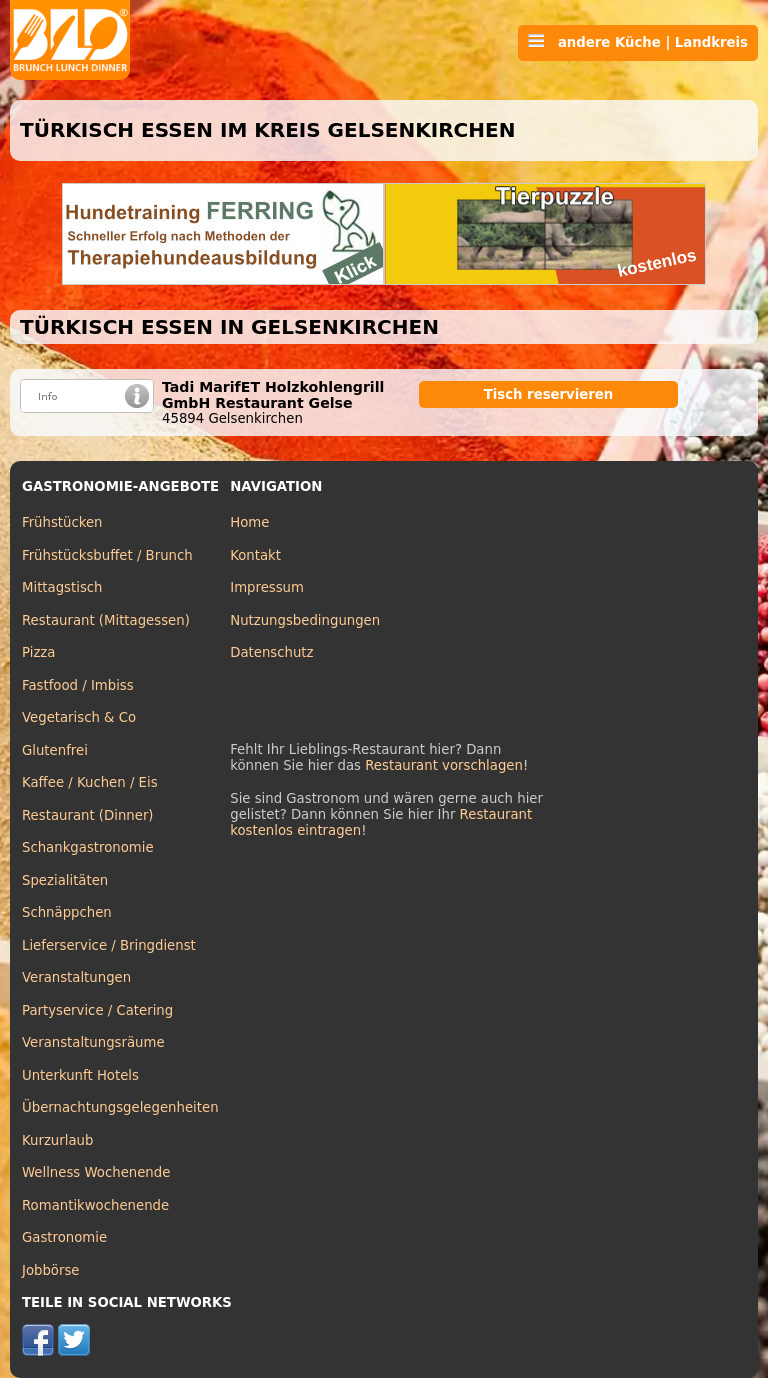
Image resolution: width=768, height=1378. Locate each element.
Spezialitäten (65, 880)
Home (249, 522)
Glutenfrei (55, 750)
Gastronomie (64, 1237)
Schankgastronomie (88, 847)
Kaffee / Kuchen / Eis (90, 782)
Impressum (267, 587)
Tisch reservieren (549, 394)
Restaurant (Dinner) (88, 815)
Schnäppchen (67, 912)
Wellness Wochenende (96, 1172)
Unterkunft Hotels (80, 1075)
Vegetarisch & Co (79, 717)
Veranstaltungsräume (93, 1042)
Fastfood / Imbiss (78, 685)
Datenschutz (271, 652)
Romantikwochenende (95, 1205)
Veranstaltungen (76, 977)
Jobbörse (51, 1270)
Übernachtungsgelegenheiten (120, 1107)
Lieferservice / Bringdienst (109, 945)
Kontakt (255, 555)
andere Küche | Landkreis (638, 42)
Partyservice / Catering (97, 1010)
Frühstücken (62, 522)
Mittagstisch (62, 587)
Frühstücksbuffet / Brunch (107, 555)
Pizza (38, 652)
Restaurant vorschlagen (444, 765)
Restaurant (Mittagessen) (106, 620)
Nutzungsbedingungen (305, 620)
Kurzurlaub (57, 1140)
